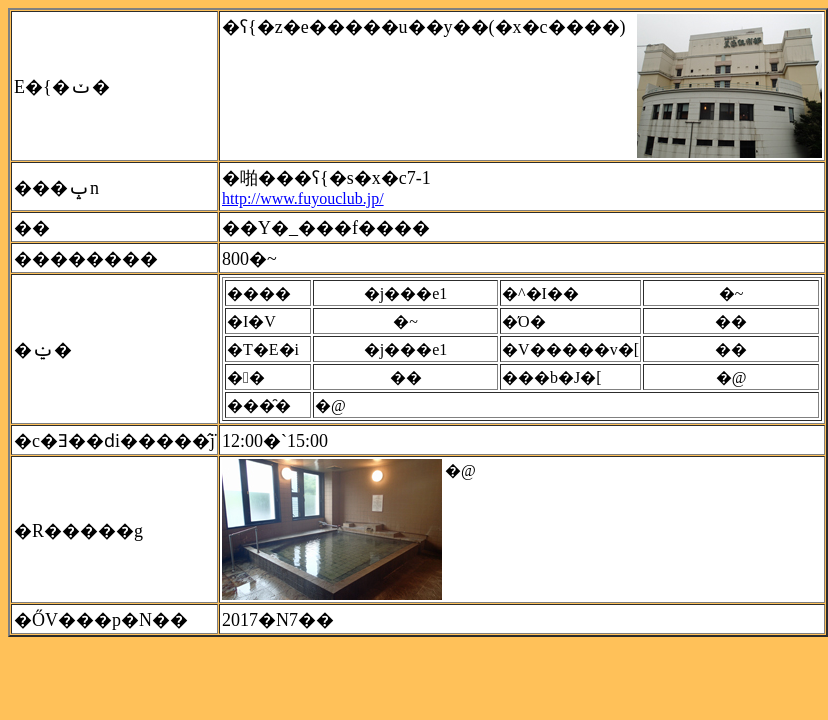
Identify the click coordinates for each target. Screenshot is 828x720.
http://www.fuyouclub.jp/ (303, 198)
